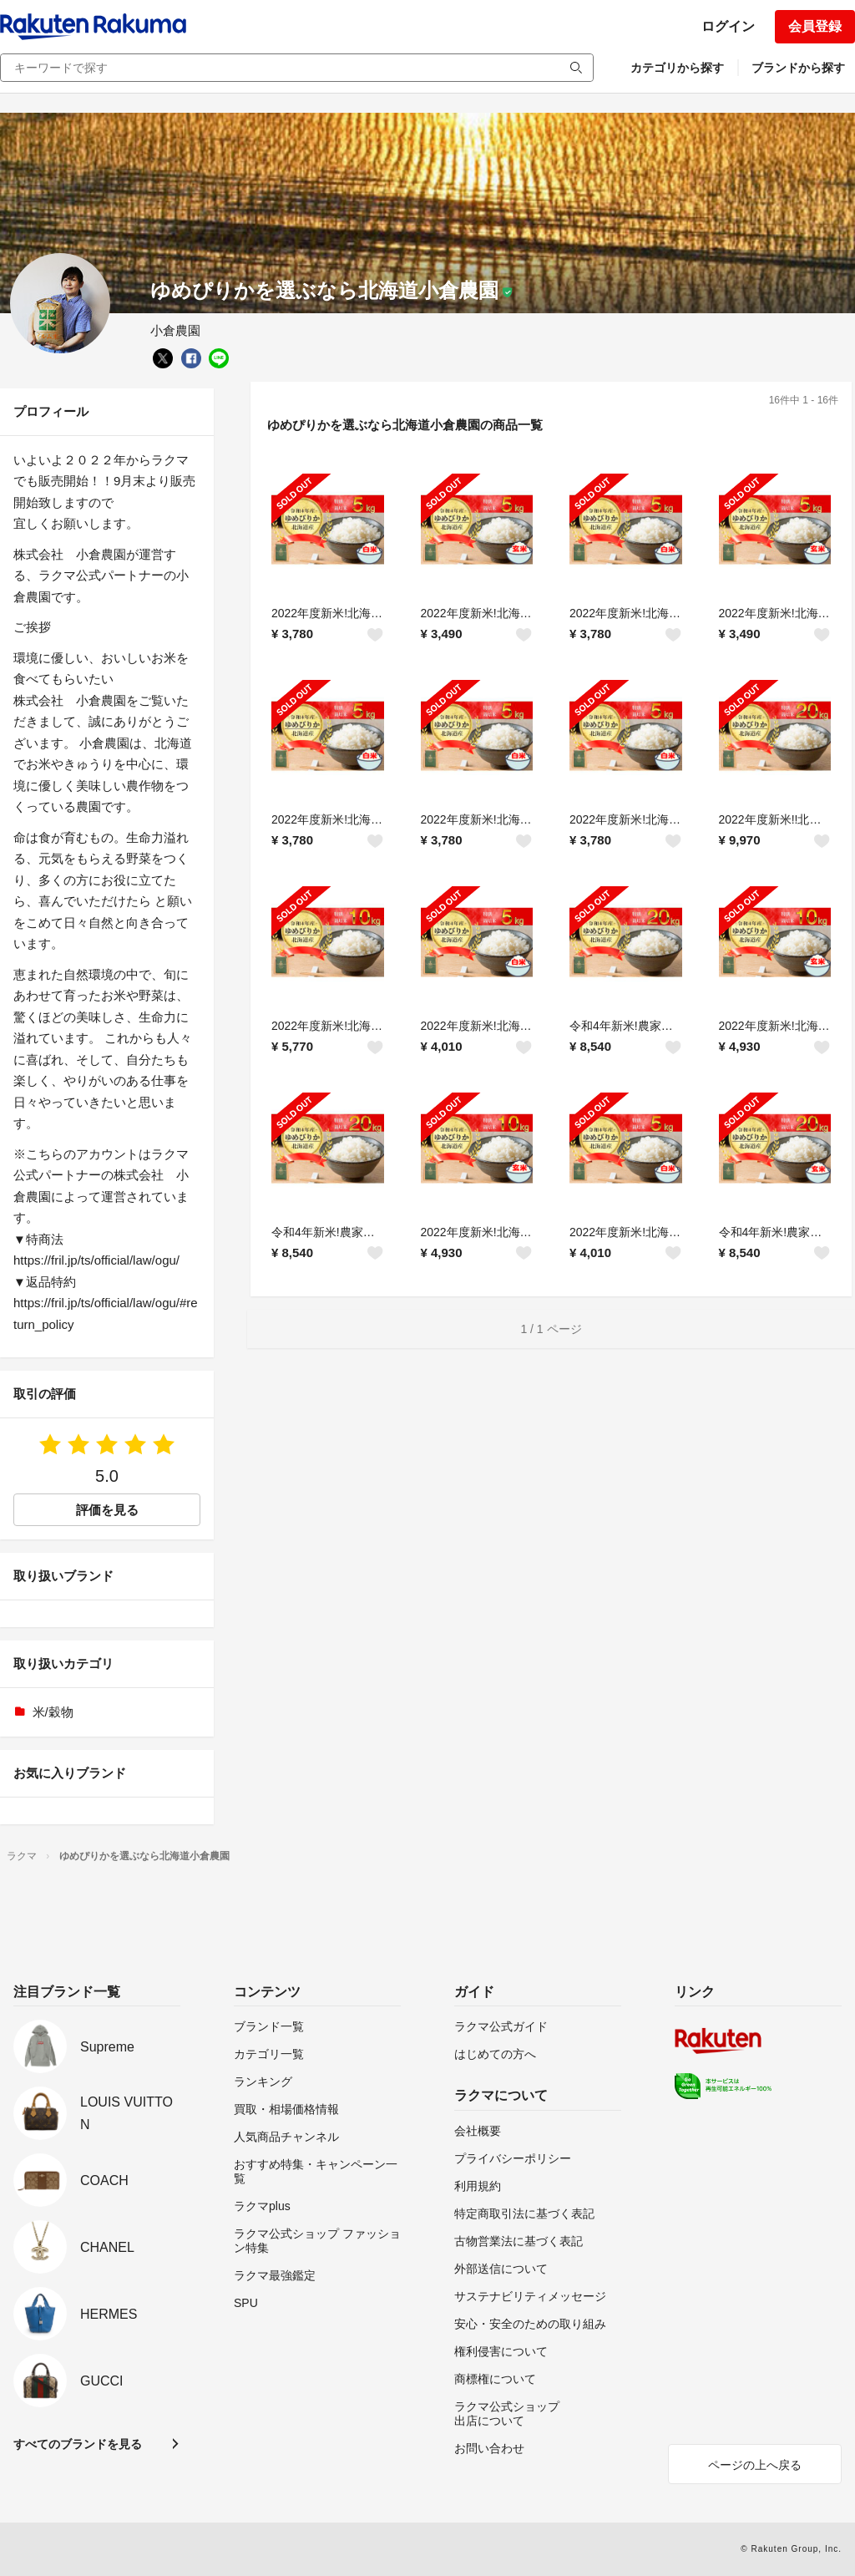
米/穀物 (53, 1712)
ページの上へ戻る (755, 2465)
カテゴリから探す (677, 67)
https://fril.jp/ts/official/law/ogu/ (96, 1260)
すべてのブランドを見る (77, 2444)
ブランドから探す (798, 67)
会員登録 (815, 26)
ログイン (728, 26)
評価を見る (107, 1510)
